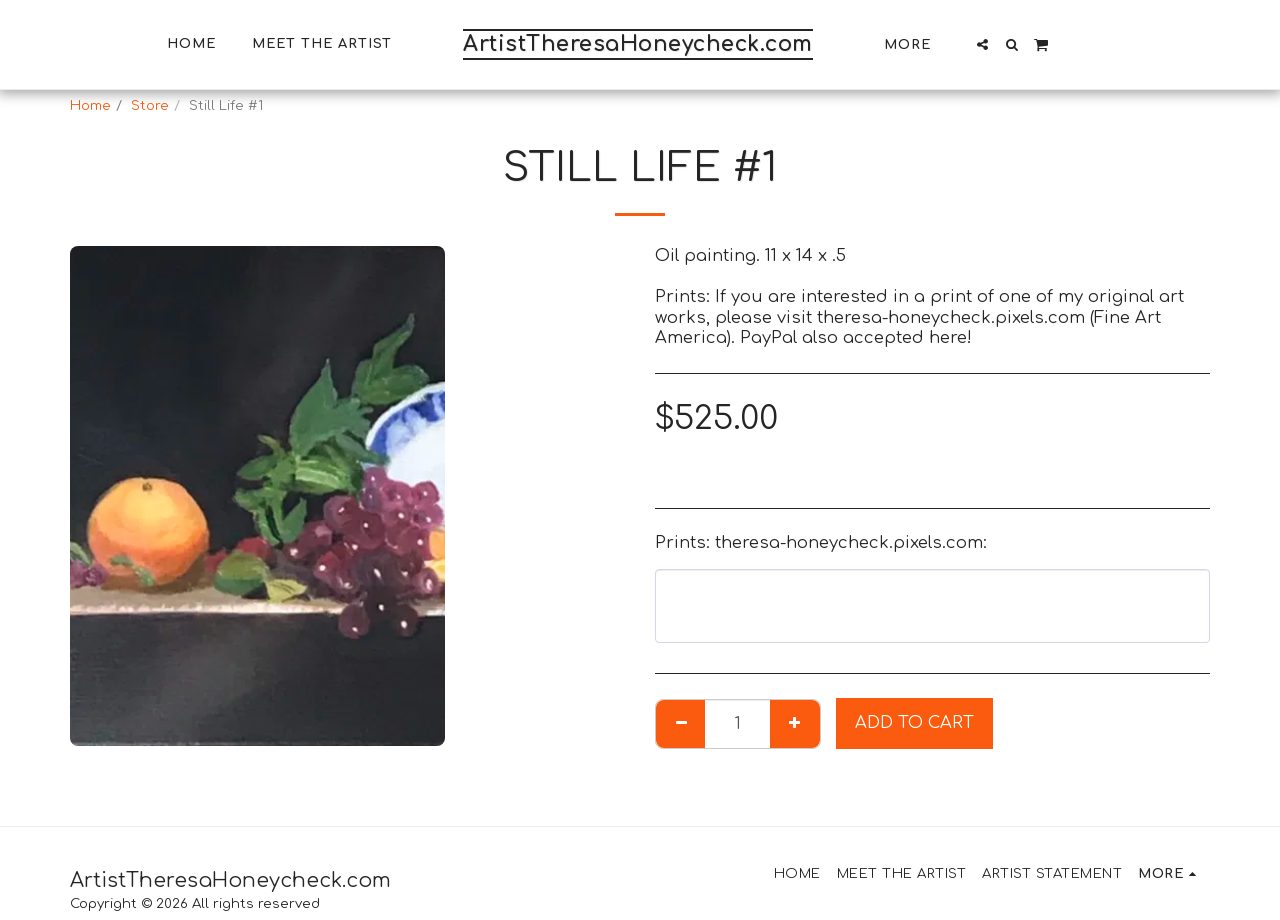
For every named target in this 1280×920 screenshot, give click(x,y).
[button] (982, 44)
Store (150, 105)
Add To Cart (914, 722)
